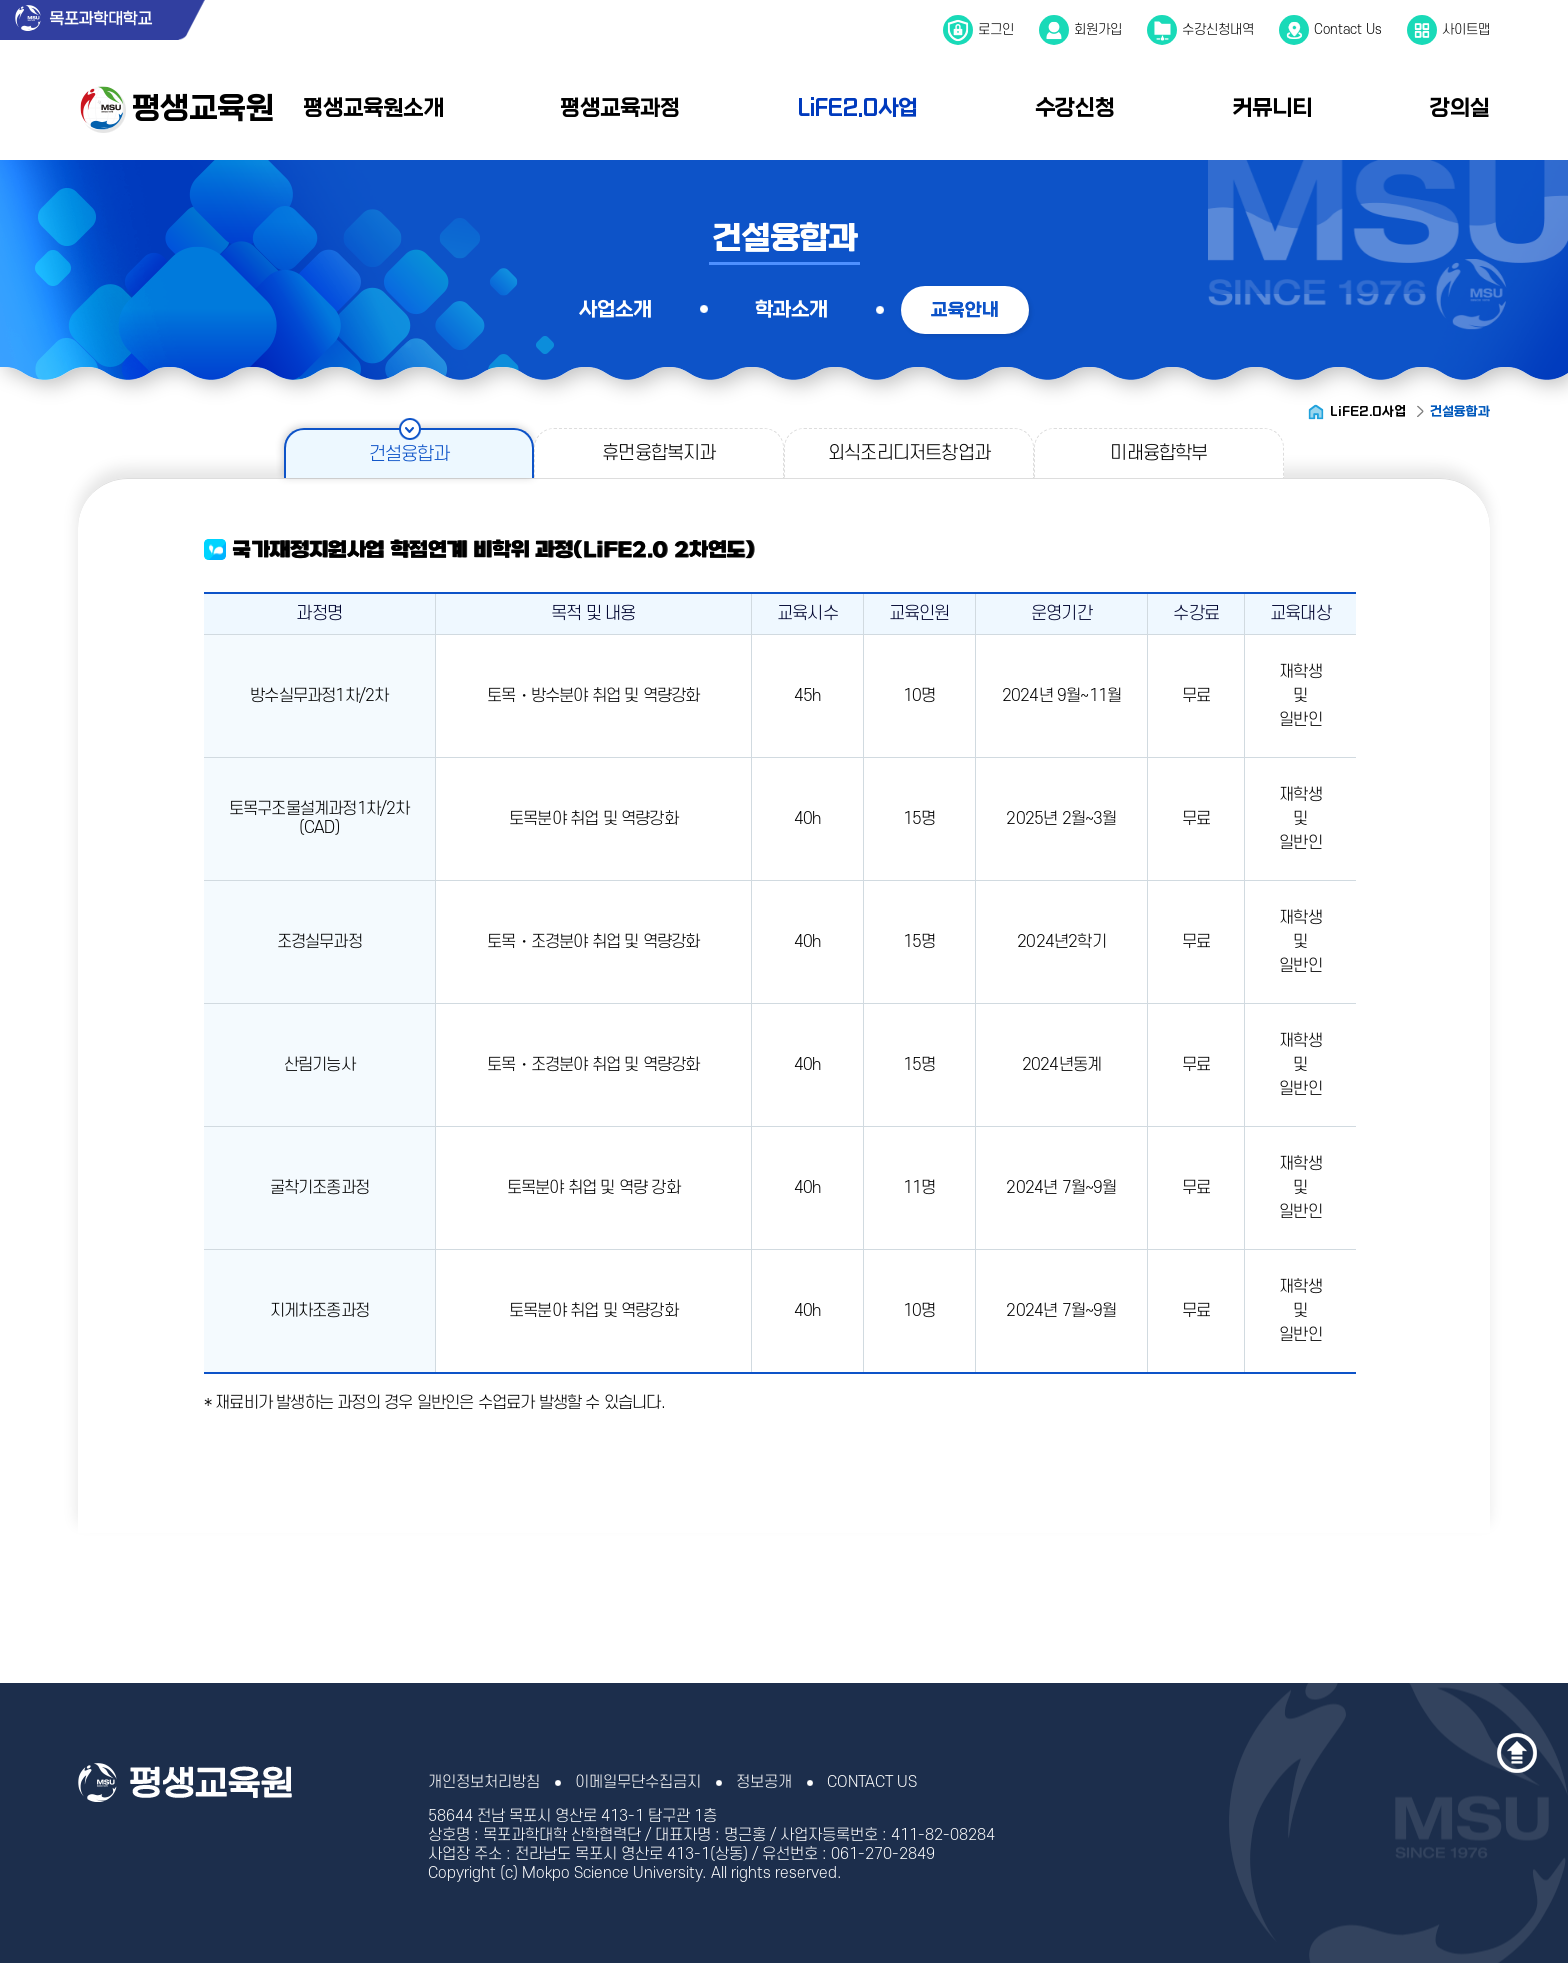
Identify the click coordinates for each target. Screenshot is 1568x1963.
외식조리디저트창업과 (909, 453)
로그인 (996, 29)
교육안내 (965, 310)
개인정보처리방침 (484, 1782)
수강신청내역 (1218, 29)
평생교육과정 (620, 108)
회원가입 (1098, 29)
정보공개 (764, 1782)
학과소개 (791, 309)
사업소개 (615, 309)
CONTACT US (872, 1782)
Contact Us (1348, 29)
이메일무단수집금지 (638, 1782)
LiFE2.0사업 (858, 108)
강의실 (1460, 108)
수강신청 (1075, 108)
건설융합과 (409, 454)
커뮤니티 (1272, 108)
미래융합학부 (1158, 453)
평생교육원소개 (373, 108)
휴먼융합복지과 (658, 453)
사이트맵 (1466, 29)
